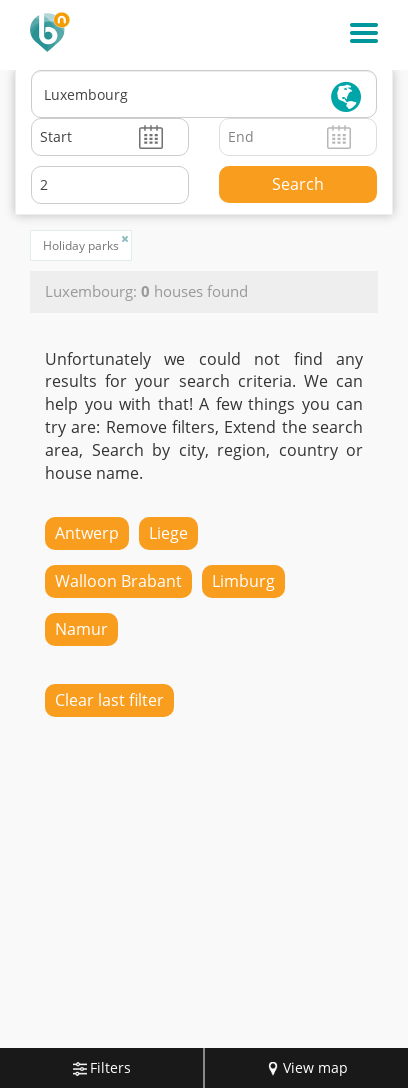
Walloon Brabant (118, 581)
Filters (102, 1067)
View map (307, 1067)
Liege (168, 533)
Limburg (243, 581)
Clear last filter (109, 700)
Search (298, 184)
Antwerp (87, 533)
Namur (81, 629)
